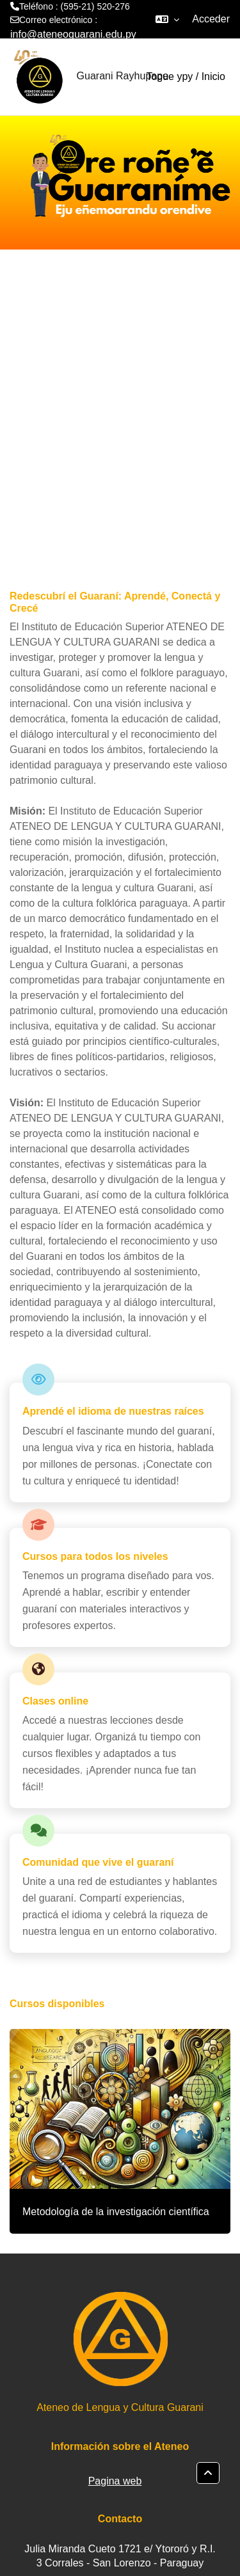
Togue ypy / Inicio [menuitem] (185, 76)
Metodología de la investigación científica (115, 2211)
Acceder (211, 18)
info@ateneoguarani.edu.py (73, 34)
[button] (167, 19)
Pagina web (115, 2481)
